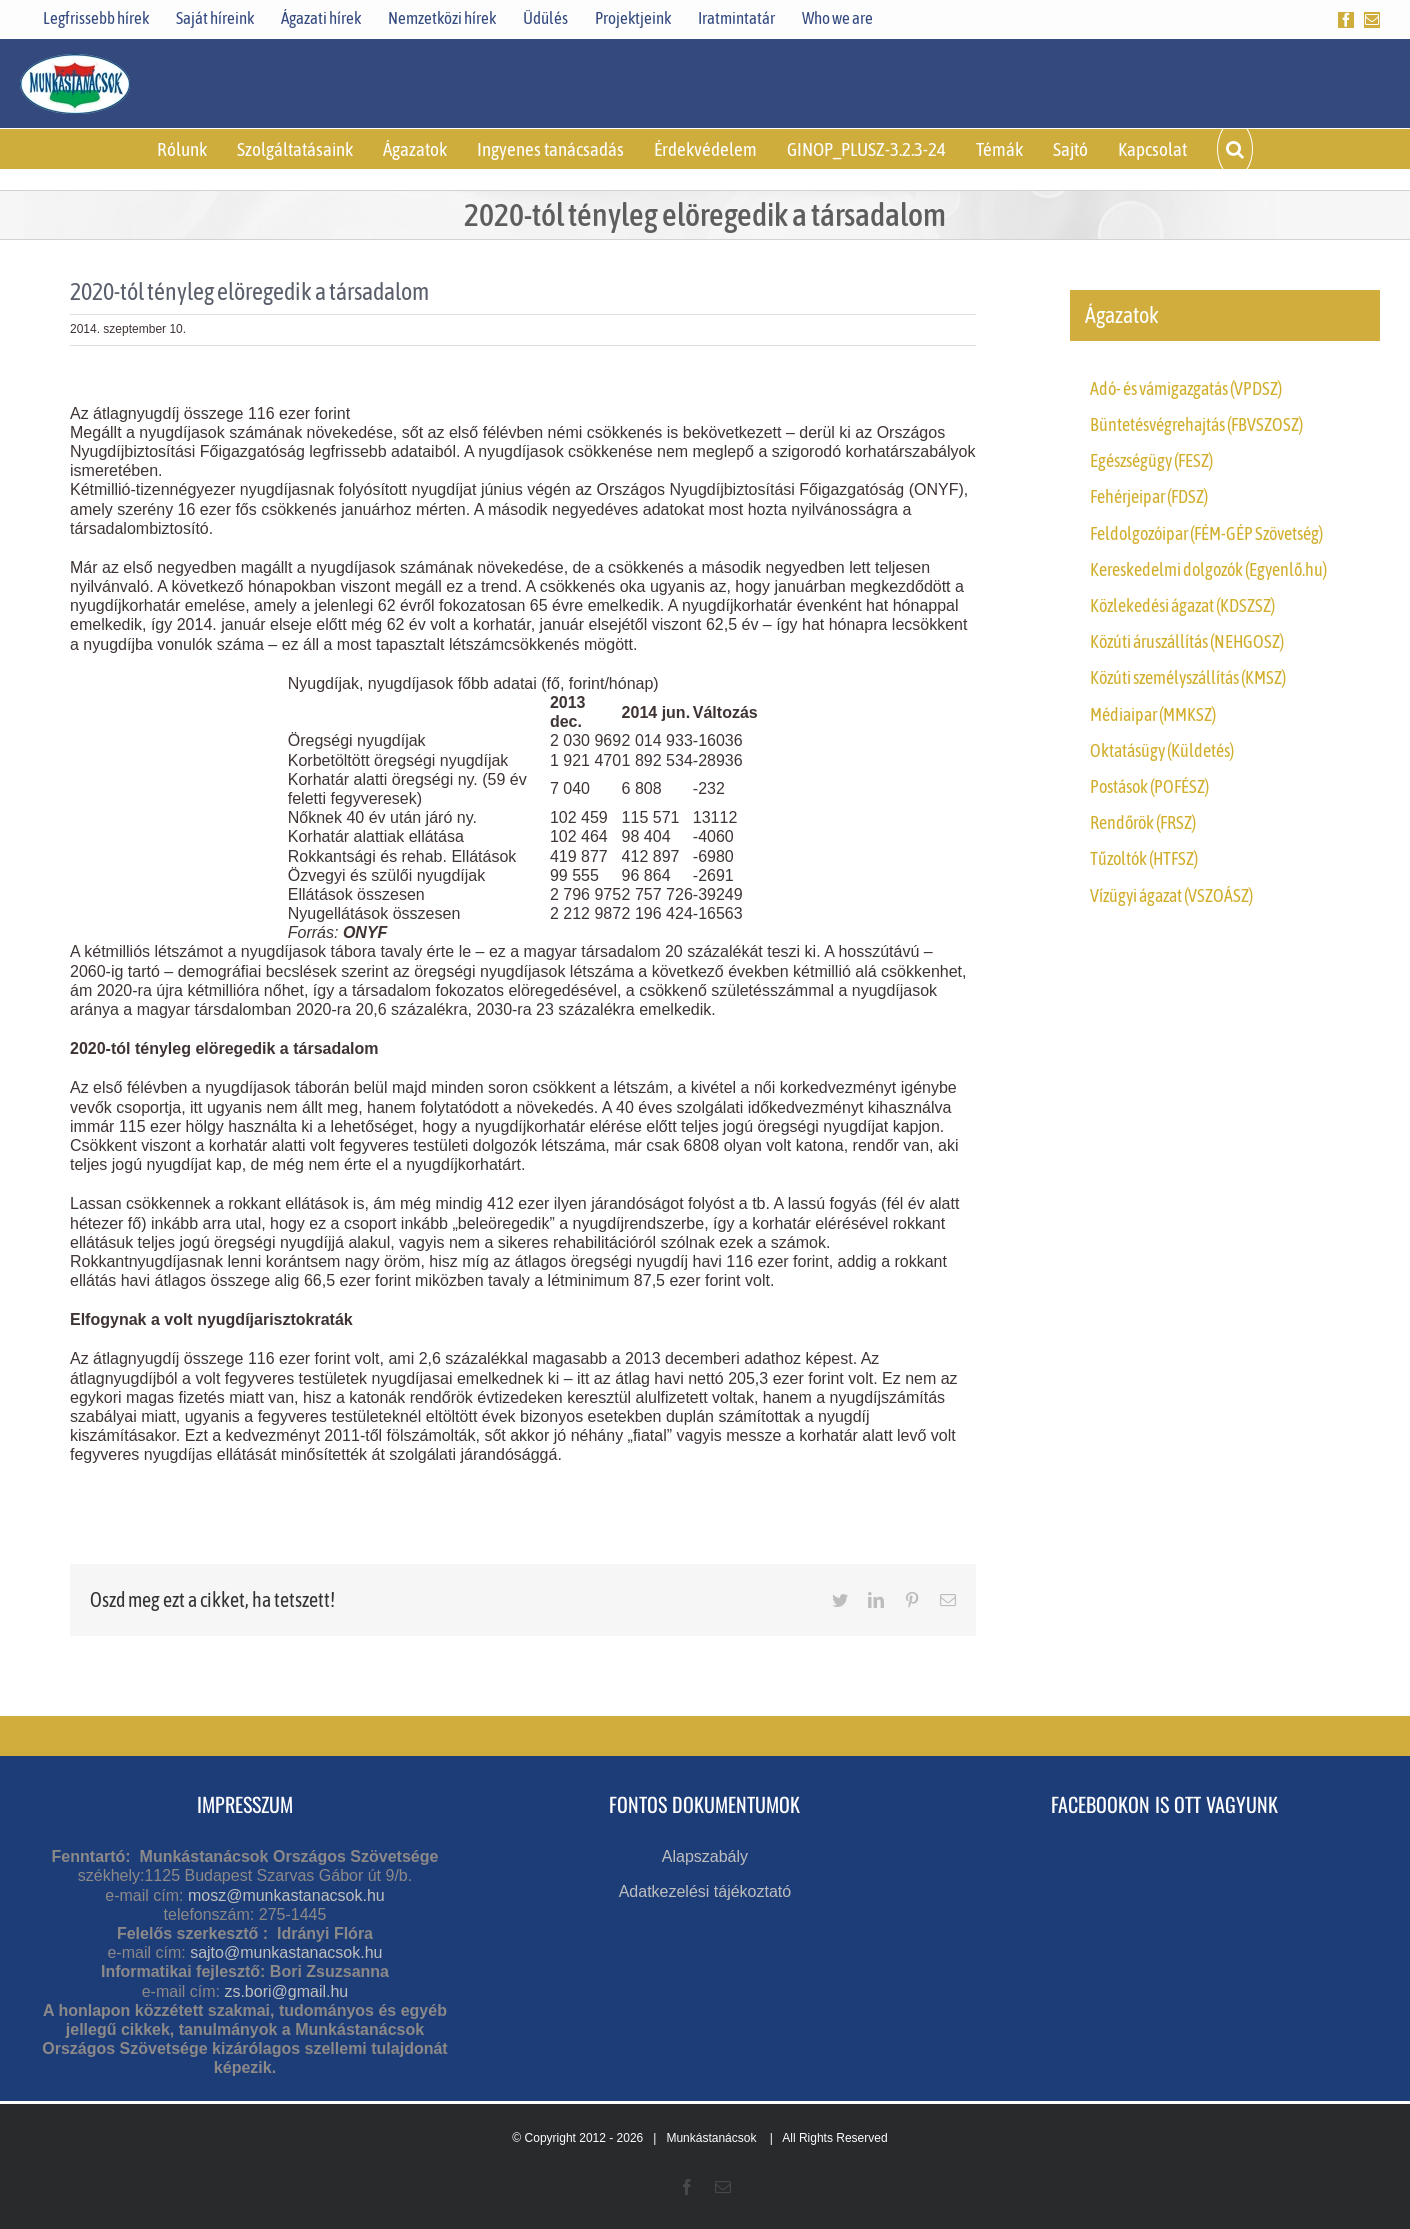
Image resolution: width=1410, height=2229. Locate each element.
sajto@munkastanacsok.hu (286, 1952)
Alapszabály (705, 1856)
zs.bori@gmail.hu (286, 1991)
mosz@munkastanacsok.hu (286, 1895)
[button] (1235, 149)
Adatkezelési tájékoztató (705, 1891)
